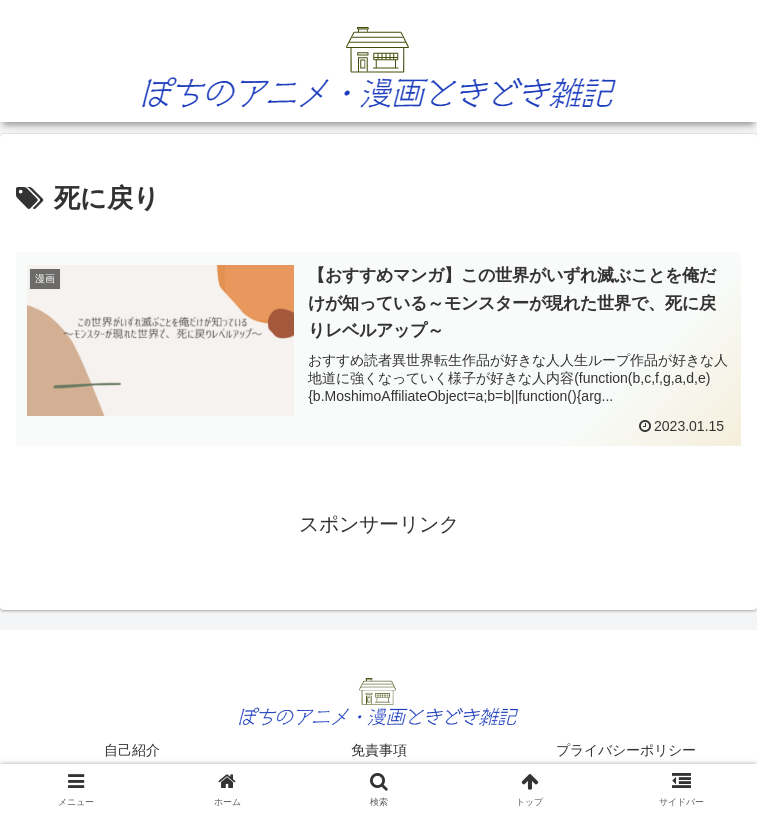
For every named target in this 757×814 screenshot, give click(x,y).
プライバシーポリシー (626, 750)
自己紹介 (132, 750)
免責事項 (379, 750)
